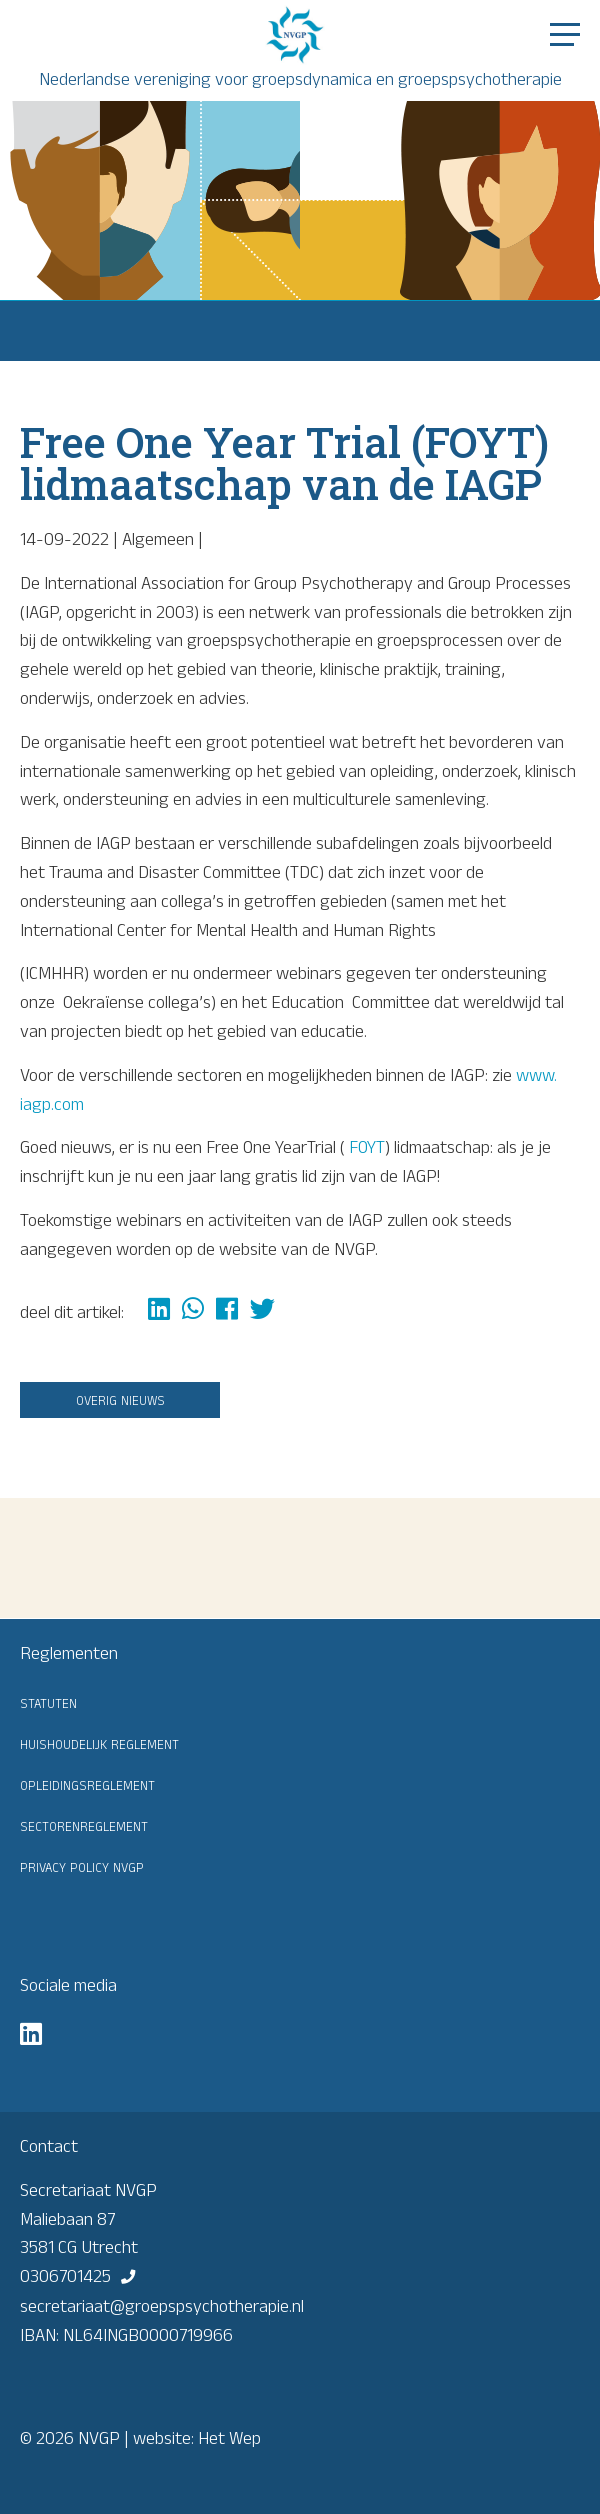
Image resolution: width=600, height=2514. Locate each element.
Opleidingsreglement (87, 1784)
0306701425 (65, 2276)
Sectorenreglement (84, 1825)
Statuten (48, 1702)
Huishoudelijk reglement (99, 1743)
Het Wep (229, 2438)
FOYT (367, 1147)
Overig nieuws (120, 1399)
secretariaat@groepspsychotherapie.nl (162, 2306)
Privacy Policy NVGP (82, 1866)
